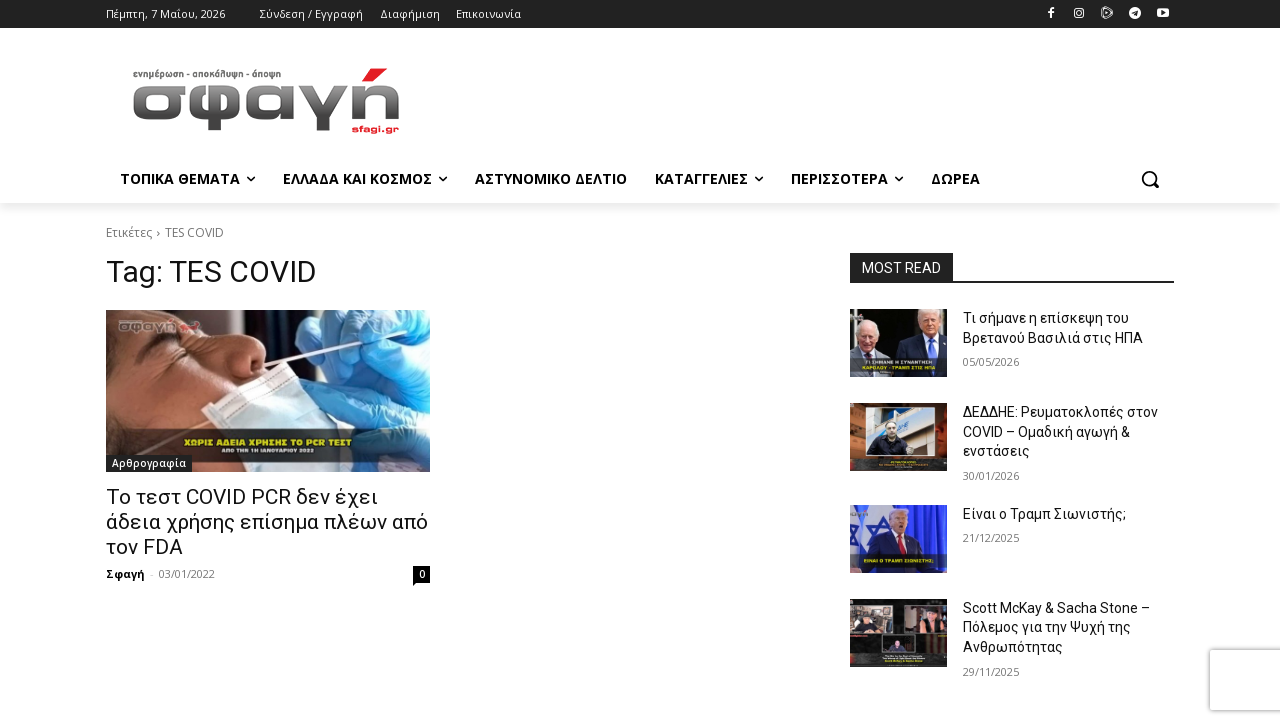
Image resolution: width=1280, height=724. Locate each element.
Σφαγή (125, 573)
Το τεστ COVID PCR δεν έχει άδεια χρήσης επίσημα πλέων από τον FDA (267, 522)
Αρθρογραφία (149, 463)
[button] (1150, 179)
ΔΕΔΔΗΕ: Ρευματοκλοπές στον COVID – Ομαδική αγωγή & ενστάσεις (1060, 431)
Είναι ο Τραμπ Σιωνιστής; (1044, 514)
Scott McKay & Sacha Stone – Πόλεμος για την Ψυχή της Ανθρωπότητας (1056, 627)
